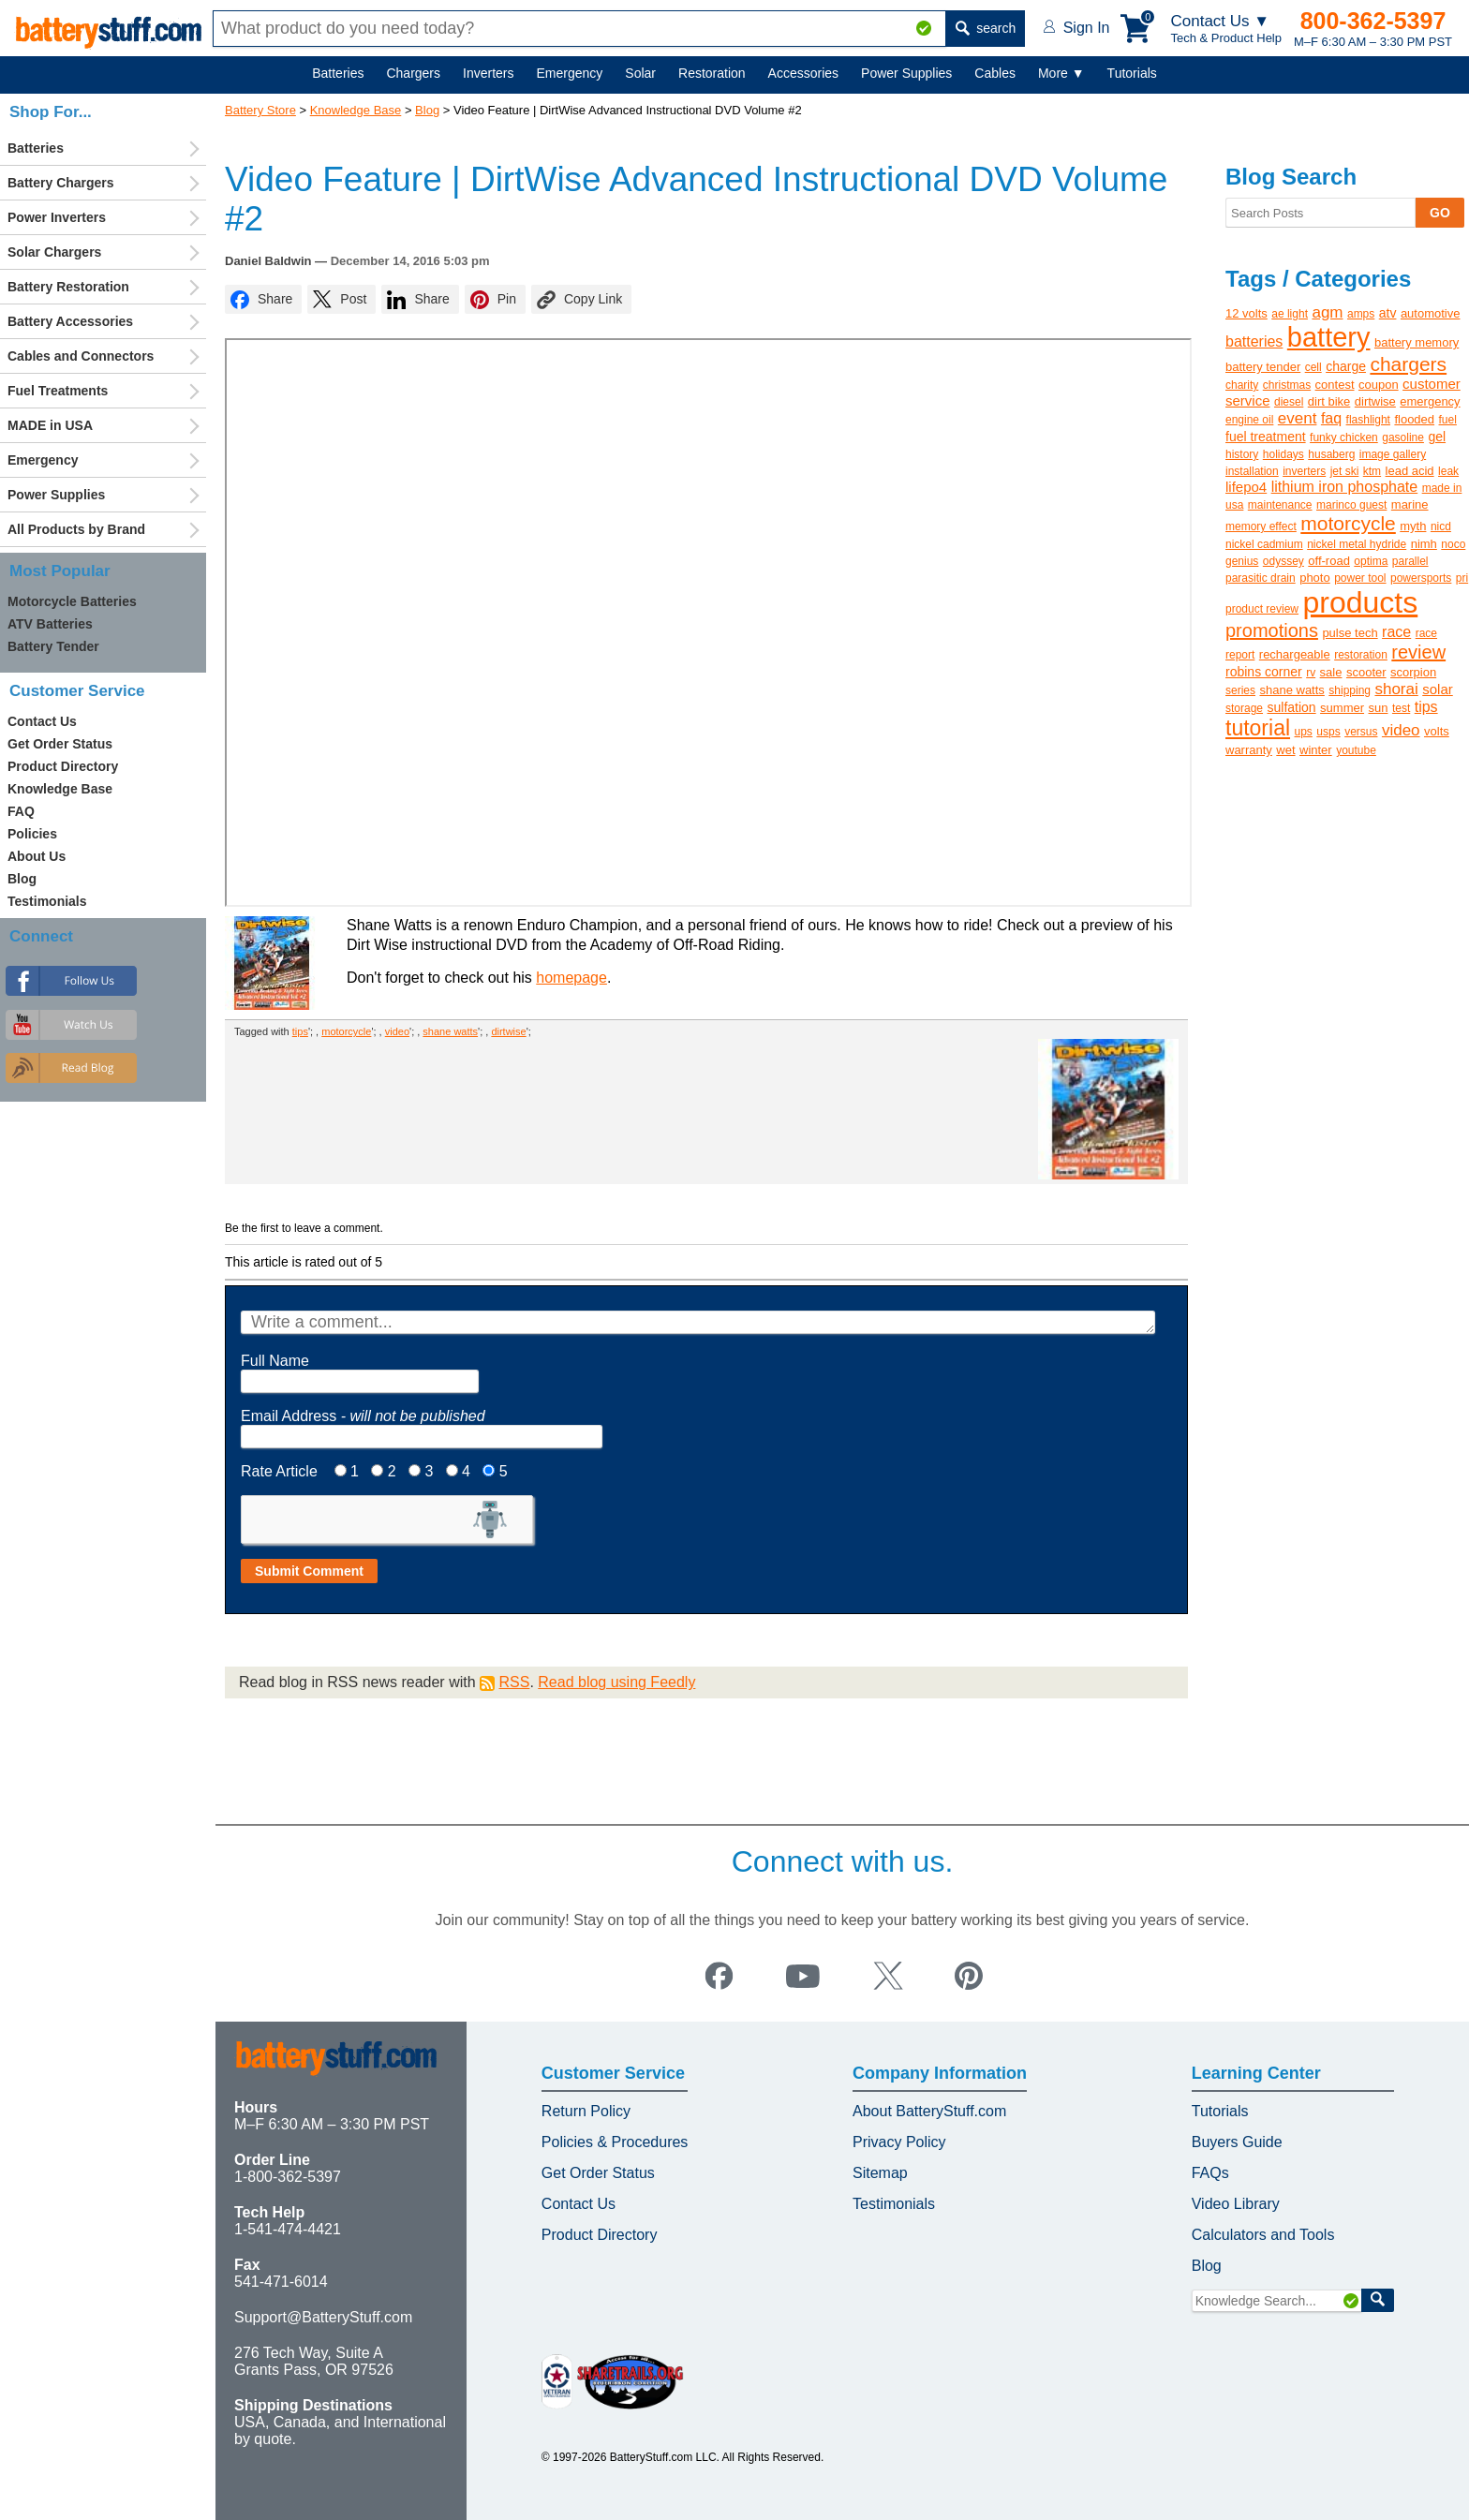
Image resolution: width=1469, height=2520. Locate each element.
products (1360, 602)
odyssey (1283, 561)
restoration (1360, 654)
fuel (1448, 419)
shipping (1349, 690)
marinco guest (1351, 504)
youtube (1356, 750)
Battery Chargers (60, 182)
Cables (995, 73)
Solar (640, 73)
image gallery (1392, 454)
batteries (1254, 341)
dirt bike (1329, 401)
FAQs (1210, 2173)
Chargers (413, 73)
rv (1310, 672)
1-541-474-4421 (287, 2229)
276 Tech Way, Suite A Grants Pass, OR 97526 (313, 2361)
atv (1388, 312)
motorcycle (346, 1031)
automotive (1431, 313)
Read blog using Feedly (616, 1682)
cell (1313, 367)
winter (1315, 750)
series (1240, 690)
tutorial (1257, 728)
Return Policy (586, 2111)
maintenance (1280, 504)
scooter (1366, 672)
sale (1331, 672)
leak (1448, 471)
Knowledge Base (356, 110)
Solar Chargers (54, 252)
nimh (1424, 544)
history (1241, 454)
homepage (571, 978)
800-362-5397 (1373, 20)
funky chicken (1344, 437)
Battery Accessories (70, 321)
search (986, 28)
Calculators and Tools (1263, 2235)
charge (1346, 366)
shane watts (450, 1031)
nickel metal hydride (1356, 544)
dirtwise (508, 1031)
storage (1244, 708)
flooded (1414, 419)
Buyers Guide (1237, 2142)
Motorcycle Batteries (72, 601)
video (397, 1031)
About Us (36, 856)
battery (1329, 337)
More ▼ (1061, 73)
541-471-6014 (281, 2282)
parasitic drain (1260, 578)
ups (1304, 731)
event (1297, 418)
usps (1328, 731)
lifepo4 (1246, 487)
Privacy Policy (899, 2142)
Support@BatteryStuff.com (323, 2317)
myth (1413, 526)
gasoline (1403, 437)
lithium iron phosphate (1344, 487)
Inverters (488, 73)
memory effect (1261, 526)
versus (1360, 731)
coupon (1378, 385)
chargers (1408, 364)
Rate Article (279, 1471)
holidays (1283, 454)
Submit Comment (309, 1571)
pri (1462, 578)
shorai (1395, 689)
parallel (1410, 561)
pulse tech (1349, 633)
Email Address (363, 1416)
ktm (1372, 471)
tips (300, 1031)
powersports (1420, 578)
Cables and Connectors (80, 355)
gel (1437, 436)
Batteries (338, 73)
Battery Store (260, 110)
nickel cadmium (1264, 544)
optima (1370, 561)
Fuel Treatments (57, 390)
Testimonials (47, 901)
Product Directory (62, 766)
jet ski (1344, 471)
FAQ (21, 811)
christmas (1287, 385)
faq (1331, 418)
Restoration (712, 73)
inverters (1304, 471)
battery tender (1262, 367)
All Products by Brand (76, 529)
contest (1335, 385)
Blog (427, 110)
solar (1437, 689)
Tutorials (1132, 73)
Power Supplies (906, 73)
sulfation (1291, 707)
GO (1440, 212)
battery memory (1416, 342)
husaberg (1331, 454)
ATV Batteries (50, 623)
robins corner (1263, 671)
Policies (32, 833)
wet (1285, 750)
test (1401, 708)
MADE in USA (50, 425)
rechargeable (1294, 654)
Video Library (1236, 2204)
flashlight (1368, 419)
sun (1378, 708)
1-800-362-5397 (287, 2177)
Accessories (803, 73)
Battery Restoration (68, 286)
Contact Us (42, 721)
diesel (1288, 401)
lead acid (1410, 471)
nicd (1441, 526)
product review (1261, 608)
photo (1314, 578)
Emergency (570, 73)
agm (1327, 312)
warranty (1248, 750)
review (1418, 652)
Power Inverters (56, 217)
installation (1252, 471)
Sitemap (880, 2173)
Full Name (275, 1361)
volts (1436, 731)
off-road (1329, 561)
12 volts (1246, 313)
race (1396, 632)
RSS (513, 1682)
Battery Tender (53, 646)
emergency (1430, 401)
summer (1342, 708)
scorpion (1413, 672)
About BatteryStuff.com (929, 2111)
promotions (1271, 630)
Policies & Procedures (615, 2142)
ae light (1289, 313)
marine (1410, 504)
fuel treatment (1265, 436)
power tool (1360, 578)
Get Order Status (59, 743)
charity (1241, 385)
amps (1360, 313)
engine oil (1249, 419)
